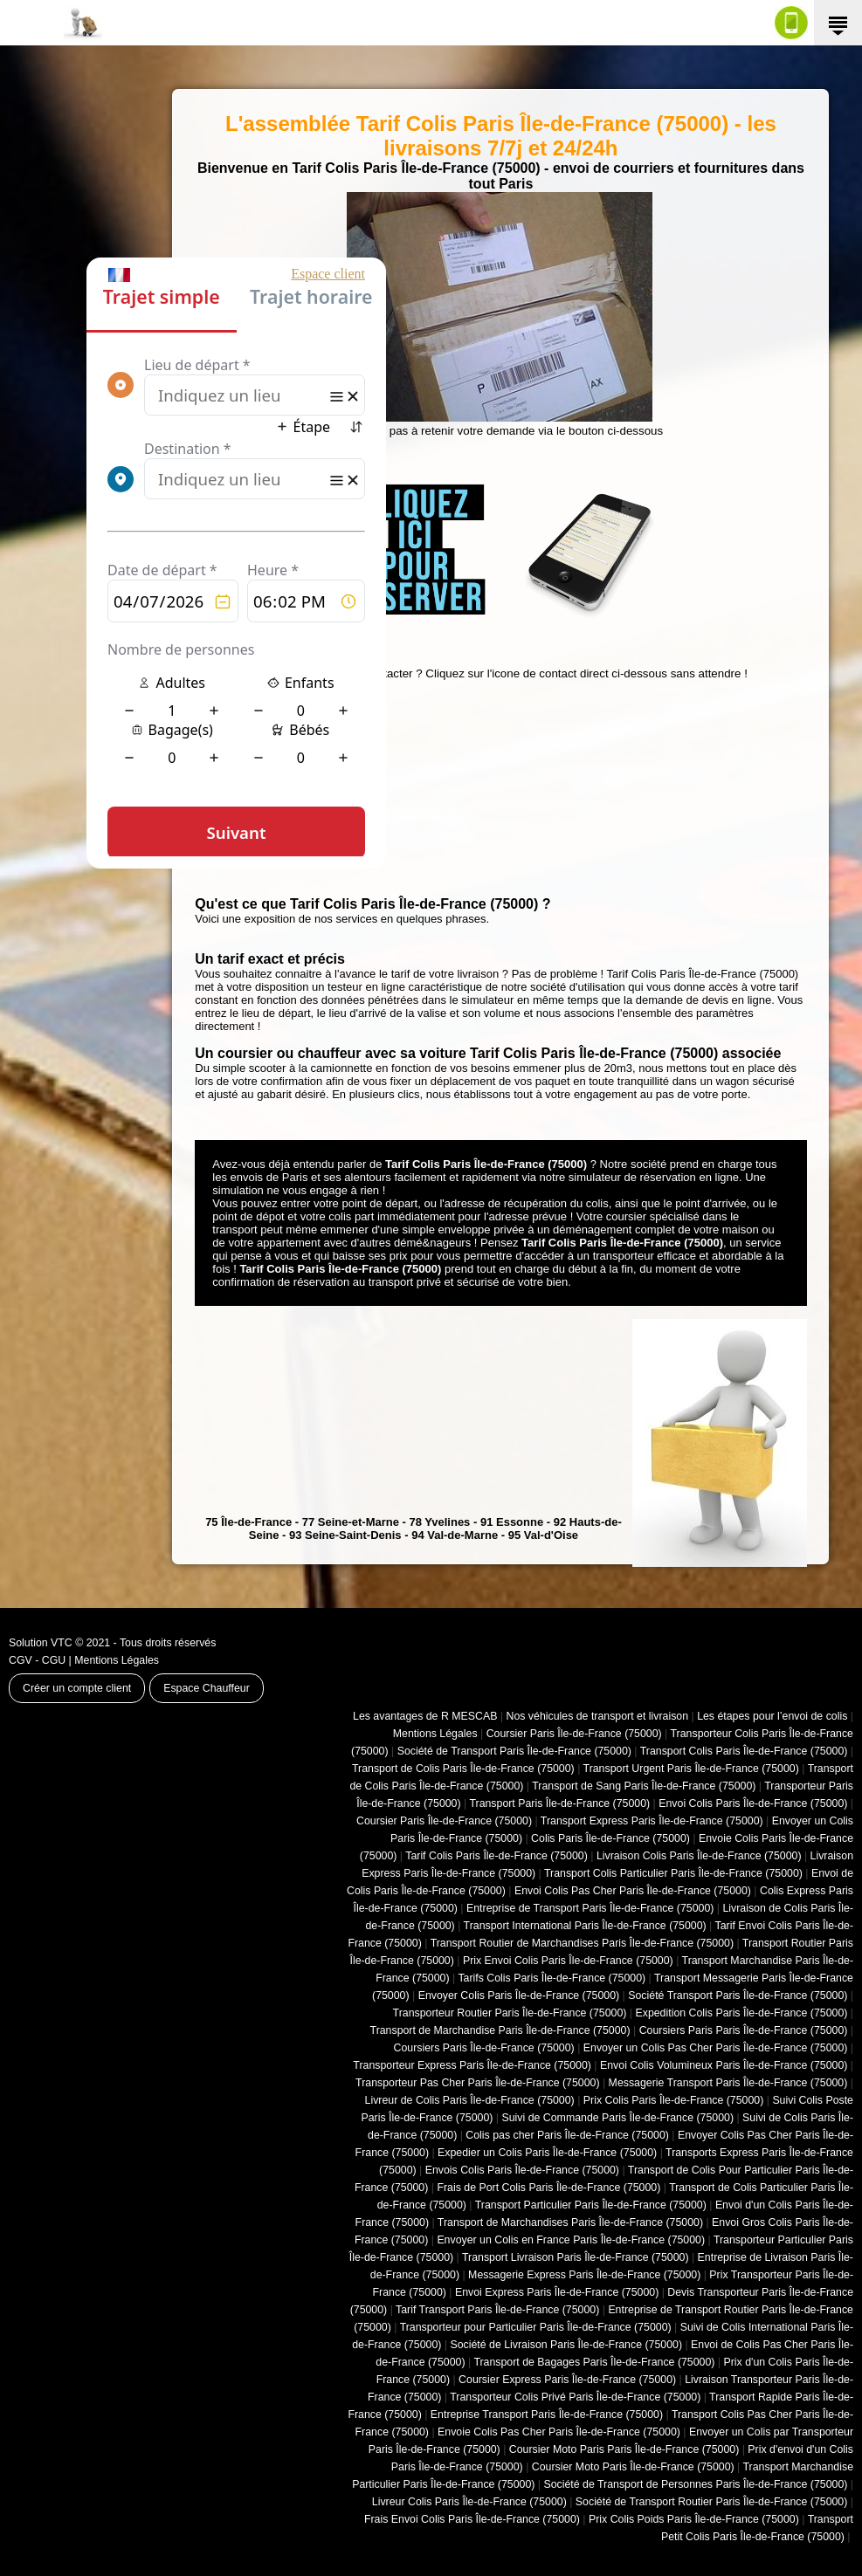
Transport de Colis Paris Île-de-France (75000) (463, 1768)
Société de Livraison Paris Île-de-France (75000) (566, 2345)
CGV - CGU (37, 1660)
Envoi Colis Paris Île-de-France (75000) (753, 1803)
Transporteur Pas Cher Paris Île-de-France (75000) (477, 2083)
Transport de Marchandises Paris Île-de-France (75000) (570, 2222)
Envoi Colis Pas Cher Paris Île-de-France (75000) (632, 1891)
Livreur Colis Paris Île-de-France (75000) (469, 2502)
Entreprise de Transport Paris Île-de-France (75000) (590, 1908)
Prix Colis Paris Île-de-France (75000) (673, 2100)
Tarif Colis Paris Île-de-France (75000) (496, 1856)
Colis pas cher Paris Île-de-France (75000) (567, 2135)
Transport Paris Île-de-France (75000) (559, 1803)
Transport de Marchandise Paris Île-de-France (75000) (500, 2030)
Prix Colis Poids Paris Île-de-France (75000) (694, 2519)
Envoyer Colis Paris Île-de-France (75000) (519, 1995)
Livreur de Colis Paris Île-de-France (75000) (470, 2100)
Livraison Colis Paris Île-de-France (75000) (699, 1856)
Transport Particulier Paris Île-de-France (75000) (591, 2205)
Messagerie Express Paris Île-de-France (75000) (584, 2275)
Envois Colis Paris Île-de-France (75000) (522, 2170)
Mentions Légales (116, 1660)
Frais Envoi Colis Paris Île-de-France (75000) (472, 2519)
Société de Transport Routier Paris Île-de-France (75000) (712, 2502)
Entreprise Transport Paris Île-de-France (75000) (547, 2414)
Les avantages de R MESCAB (425, 1716)
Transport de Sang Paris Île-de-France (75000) (643, 1786)
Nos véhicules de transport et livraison (597, 1716)
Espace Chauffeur (206, 1688)
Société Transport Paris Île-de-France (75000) (737, 1995)
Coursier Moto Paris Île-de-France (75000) (633, 2467)
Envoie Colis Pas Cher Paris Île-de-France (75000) (559, 2432)
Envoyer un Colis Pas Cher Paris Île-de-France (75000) (715, 2048)
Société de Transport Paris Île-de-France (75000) (514, 1751)
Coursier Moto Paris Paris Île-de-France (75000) (624, 2449)
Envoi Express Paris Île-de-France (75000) (557, 2292)
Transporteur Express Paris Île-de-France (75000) (472, 2065)
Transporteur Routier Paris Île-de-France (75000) (510, 2013)
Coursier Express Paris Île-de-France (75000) (567, 2379)
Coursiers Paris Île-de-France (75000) (484, 2048)
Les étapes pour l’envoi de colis (772, 1716)
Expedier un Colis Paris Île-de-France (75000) (547, 2153)
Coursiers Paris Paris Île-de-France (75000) (743, 2030)
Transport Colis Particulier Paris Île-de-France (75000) (673, 1873)
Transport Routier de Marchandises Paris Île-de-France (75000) (582, 1943)
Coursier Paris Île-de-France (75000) (574, 1734)
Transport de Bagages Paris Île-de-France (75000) (593, 2362)
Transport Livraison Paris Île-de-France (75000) (575, 2257)
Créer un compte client (77, 1688)
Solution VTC (40, 1643)
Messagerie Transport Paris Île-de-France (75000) (728, 2083)
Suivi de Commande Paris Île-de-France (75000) (617, 2118)
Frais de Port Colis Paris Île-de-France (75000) (548, 2187)
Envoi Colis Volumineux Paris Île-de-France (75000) (723, 2065)
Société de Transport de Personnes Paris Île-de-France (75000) (695, 2484)
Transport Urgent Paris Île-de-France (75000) (691, 1768)
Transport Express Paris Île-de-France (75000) (652, 1821)
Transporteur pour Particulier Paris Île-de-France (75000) (536, 2327)
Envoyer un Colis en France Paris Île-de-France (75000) (571, 2240)
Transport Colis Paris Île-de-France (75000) (744, 1751)
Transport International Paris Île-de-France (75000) (585, 1926)
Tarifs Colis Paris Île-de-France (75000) (551, 1978)
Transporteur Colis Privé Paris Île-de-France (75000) (575, 2397)
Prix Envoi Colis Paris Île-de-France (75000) (568, 1960)
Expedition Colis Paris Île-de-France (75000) (741, 2013)
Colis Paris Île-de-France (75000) (610, 1838)
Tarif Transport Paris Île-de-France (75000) (497, 2310)
